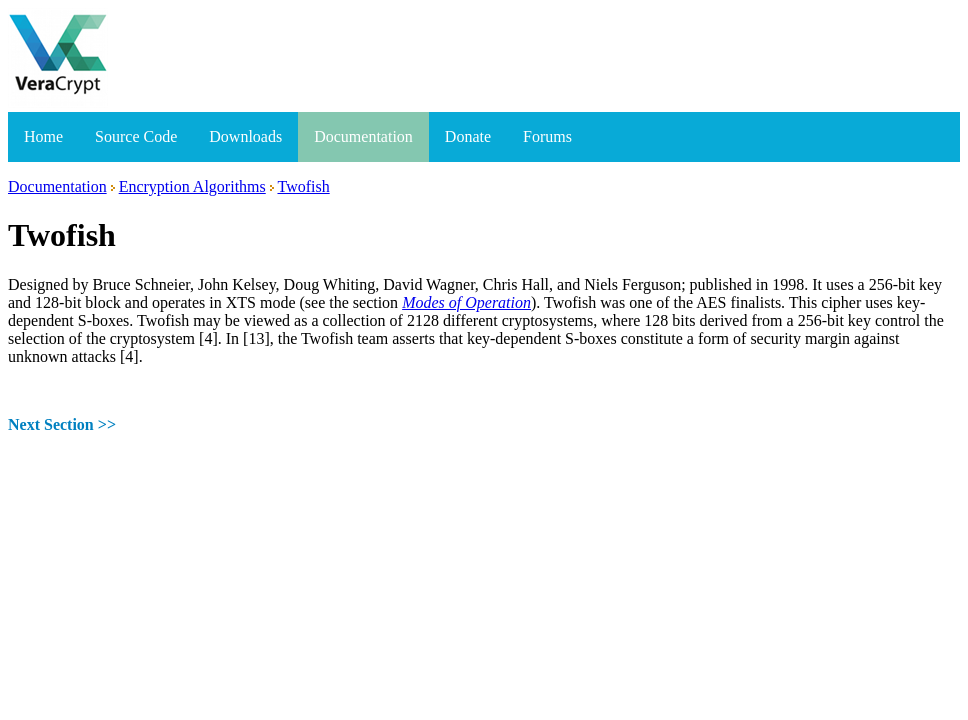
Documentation (363, 136)
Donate (468, 136)
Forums (547, 136)
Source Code (136, 136)
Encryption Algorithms (192, 186)
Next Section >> (62, 424)
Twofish (303, 186)
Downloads (245, 136)
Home (43, 136)
